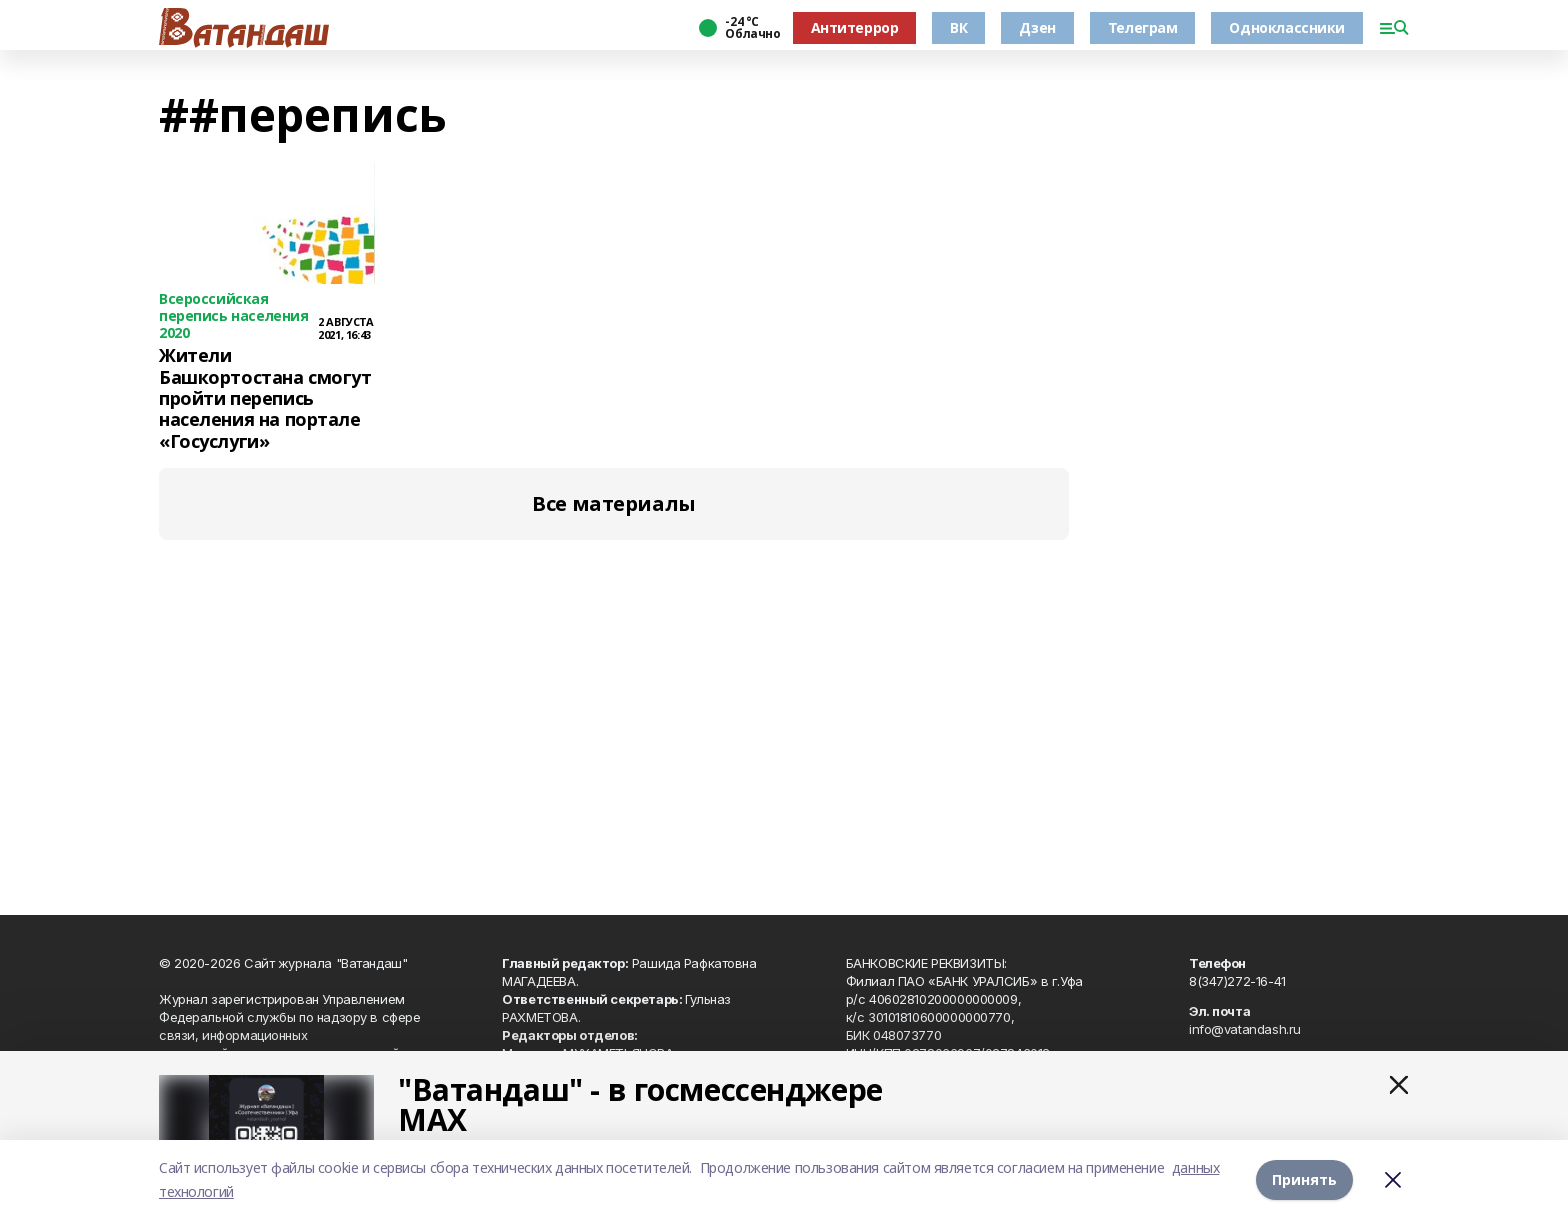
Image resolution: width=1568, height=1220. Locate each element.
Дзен (1037, 27)
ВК (958, 27)
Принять (1304, 1179)
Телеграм (1143, 27)
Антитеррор (855, 27)
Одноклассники (1287, 27)
